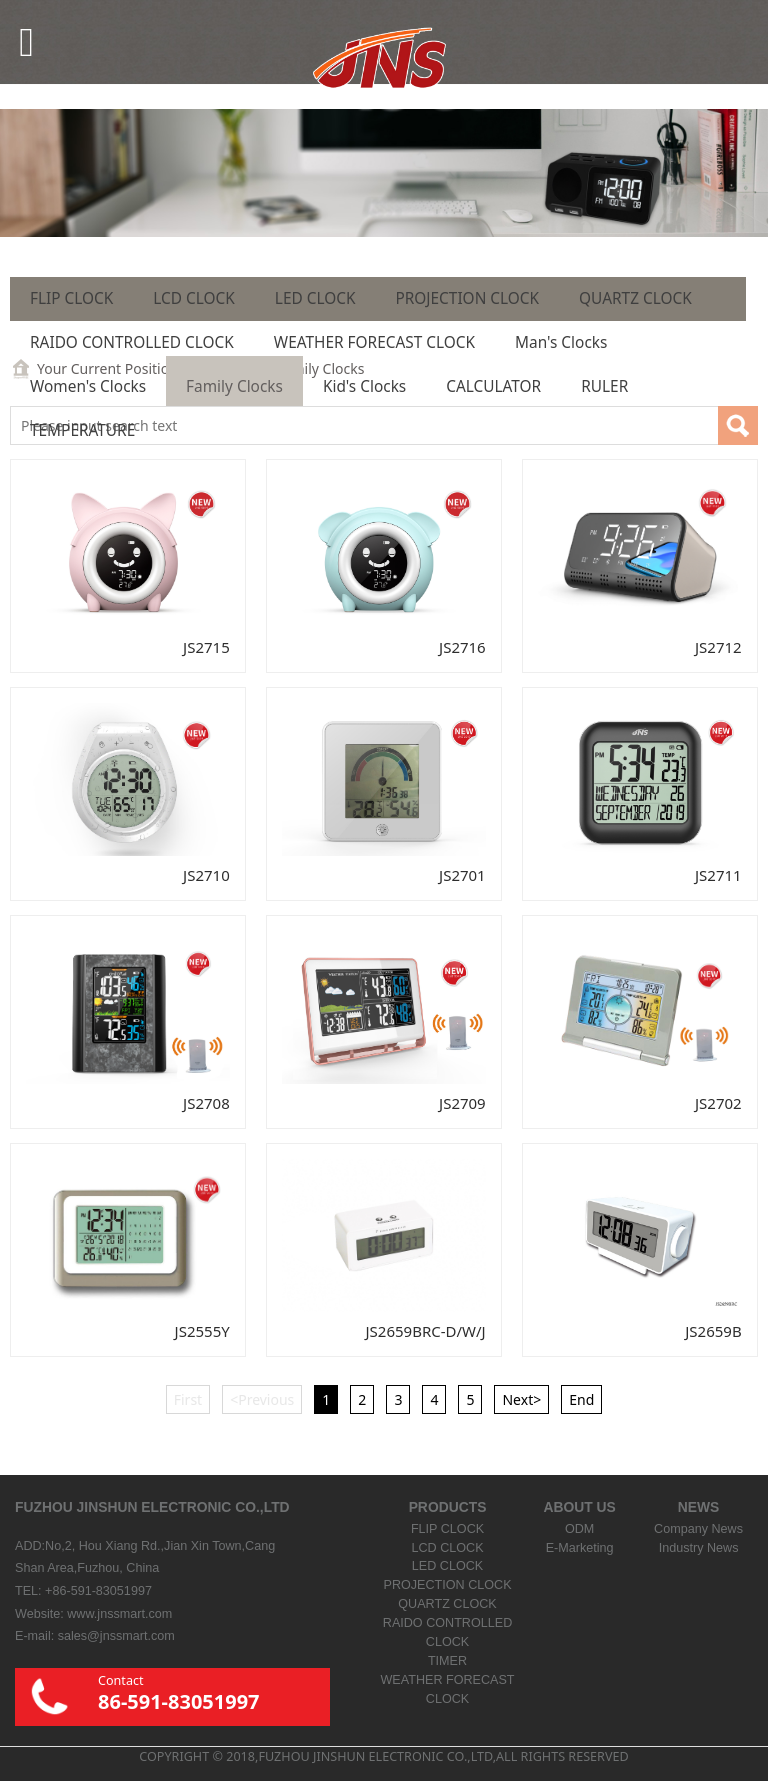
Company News (698, 1529)
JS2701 (462, 875)
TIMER (447, 1661)
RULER (604, 386)
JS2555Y (202, 1331)
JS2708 (206, 1103)
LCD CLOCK (193, 298)
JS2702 (718, 1103)
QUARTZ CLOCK (635, 298)
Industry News (699, 1548)
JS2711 (718, 875)
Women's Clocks (88, 386)
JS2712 (718, 647)
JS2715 (206, 647)
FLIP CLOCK (71, 298)
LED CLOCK (315, 298)
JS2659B (713, 1331)
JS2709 (462, 1103)
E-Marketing (580, 1548)
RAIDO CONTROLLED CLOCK (132, 342)
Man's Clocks (561, 342)
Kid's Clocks (364, 386)
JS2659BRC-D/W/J (426, 1331)
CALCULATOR (493, 386)
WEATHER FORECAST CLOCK (374, 342)
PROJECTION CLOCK (467, 298)
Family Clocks (234, 386)
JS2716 (462, 647)
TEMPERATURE (82, 430)
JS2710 (206, 875)
